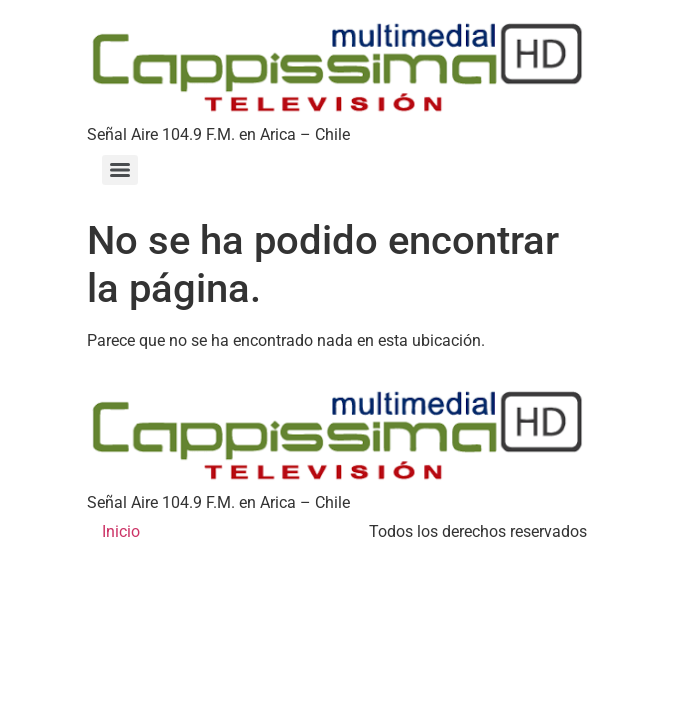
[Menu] (120, 170)
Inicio (121, 531)
